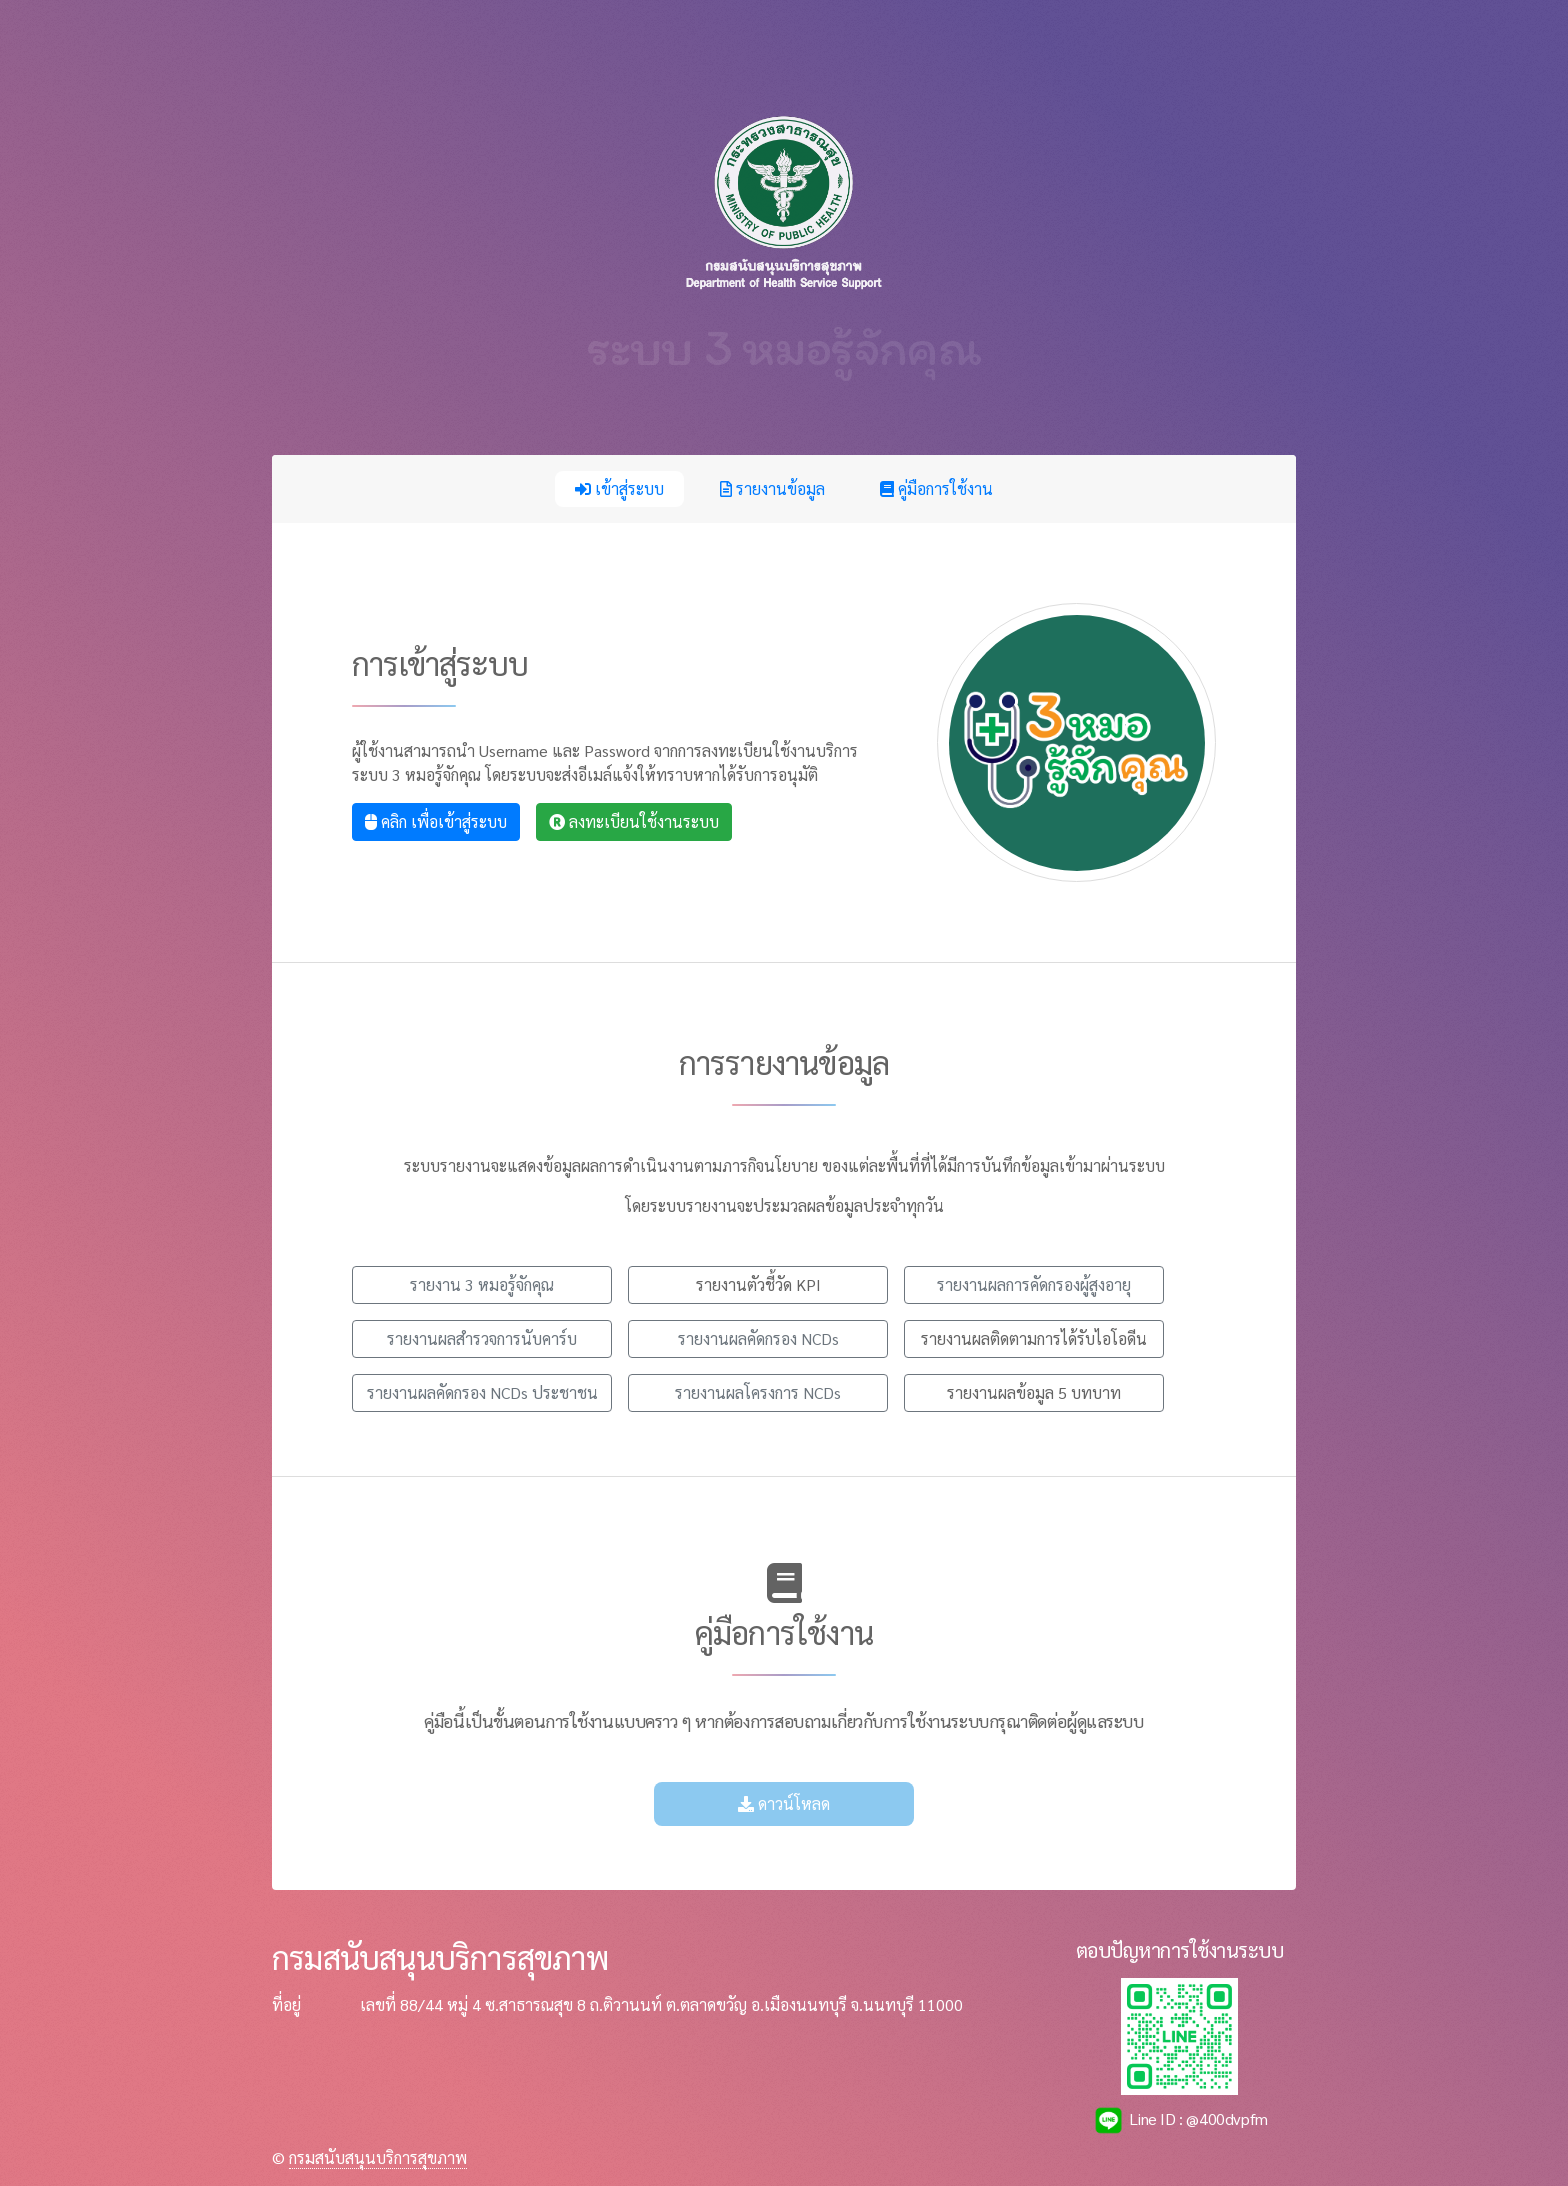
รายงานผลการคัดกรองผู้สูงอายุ (1034, 1284)
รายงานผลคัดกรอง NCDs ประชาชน (482, 1392)
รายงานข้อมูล (772, 488)
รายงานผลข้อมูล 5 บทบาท (1034, 1392)
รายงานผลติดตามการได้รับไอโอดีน (1034, 1338)
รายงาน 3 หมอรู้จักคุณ (482, 1284)
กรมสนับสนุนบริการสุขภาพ (378, 2157)
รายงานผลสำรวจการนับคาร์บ (482, 1338)
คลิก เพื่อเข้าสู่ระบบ (436, 821)
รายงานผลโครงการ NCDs (758, 1392)
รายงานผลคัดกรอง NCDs (758, 1338)
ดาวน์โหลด (784, 1803)
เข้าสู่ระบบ (619, 488)
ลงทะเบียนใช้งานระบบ (634, 821)
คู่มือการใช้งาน (936, 488)
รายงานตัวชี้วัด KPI (758, 1284)
